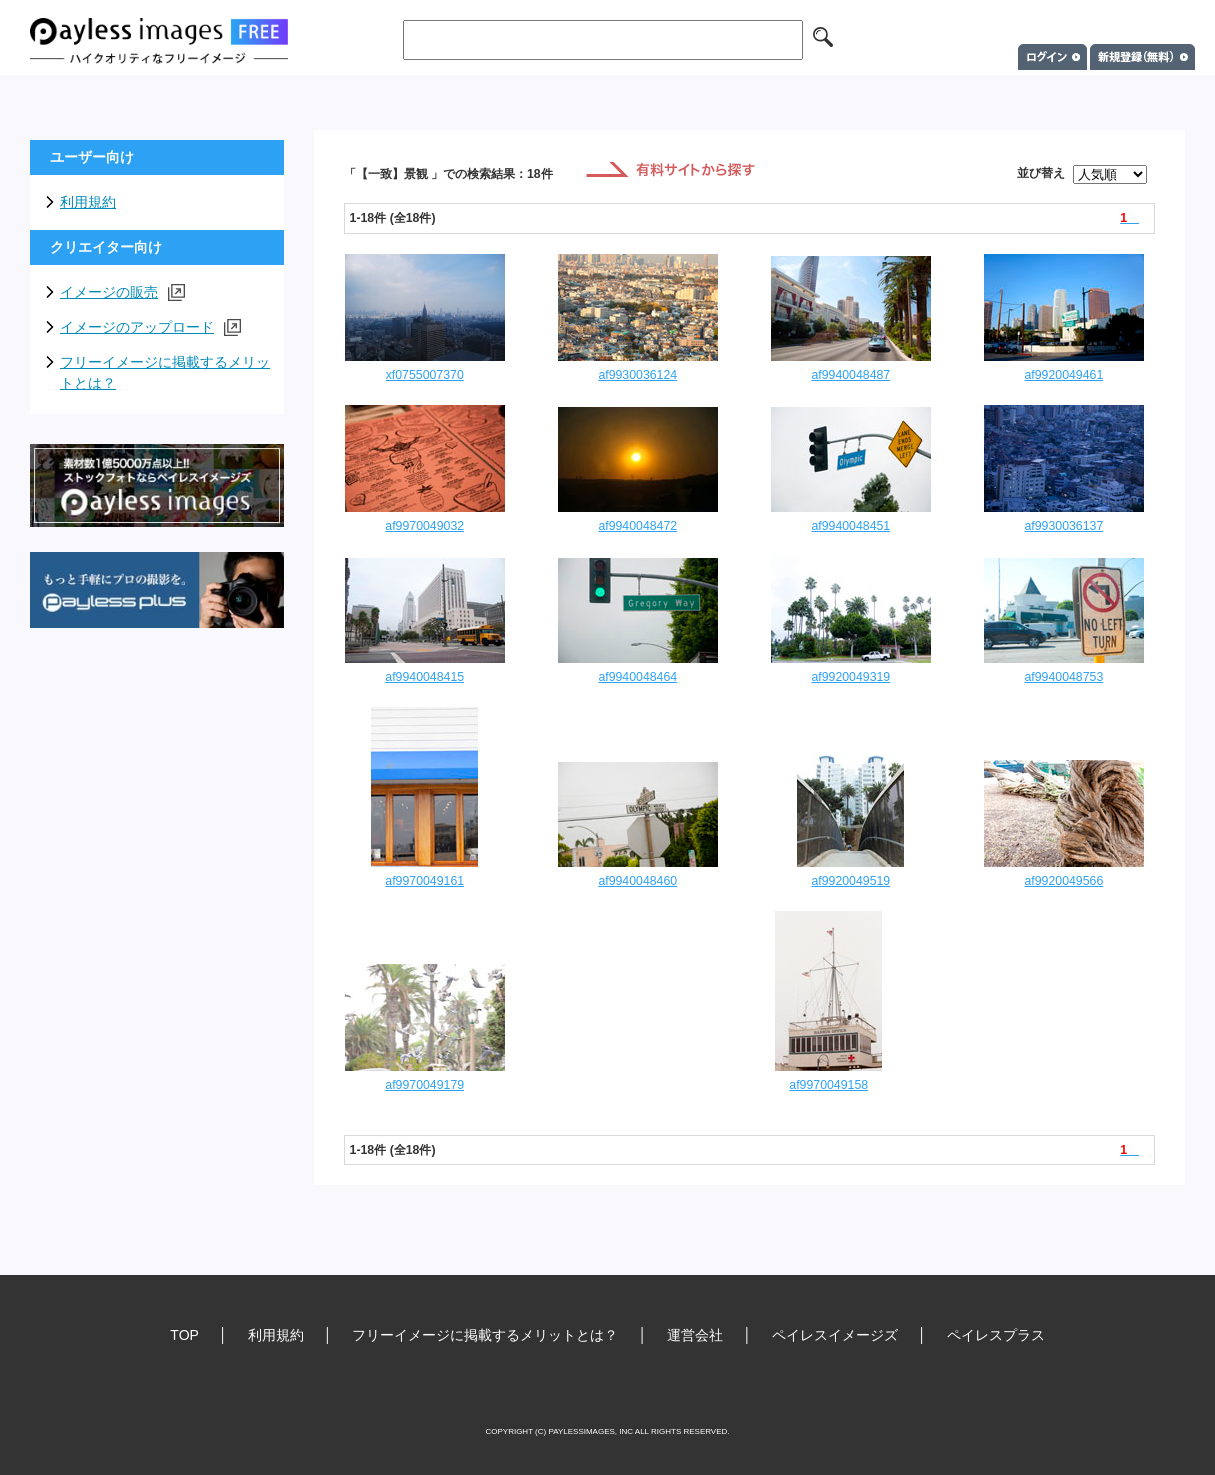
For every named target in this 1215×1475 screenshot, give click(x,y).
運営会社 (695, 1335)
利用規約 (88, 202)
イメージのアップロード (150, 327)
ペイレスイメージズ (835, 1335)
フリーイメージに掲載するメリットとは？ (165, 372)
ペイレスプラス (996, 1335)
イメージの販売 (122, 292)
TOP (184, 1335)
